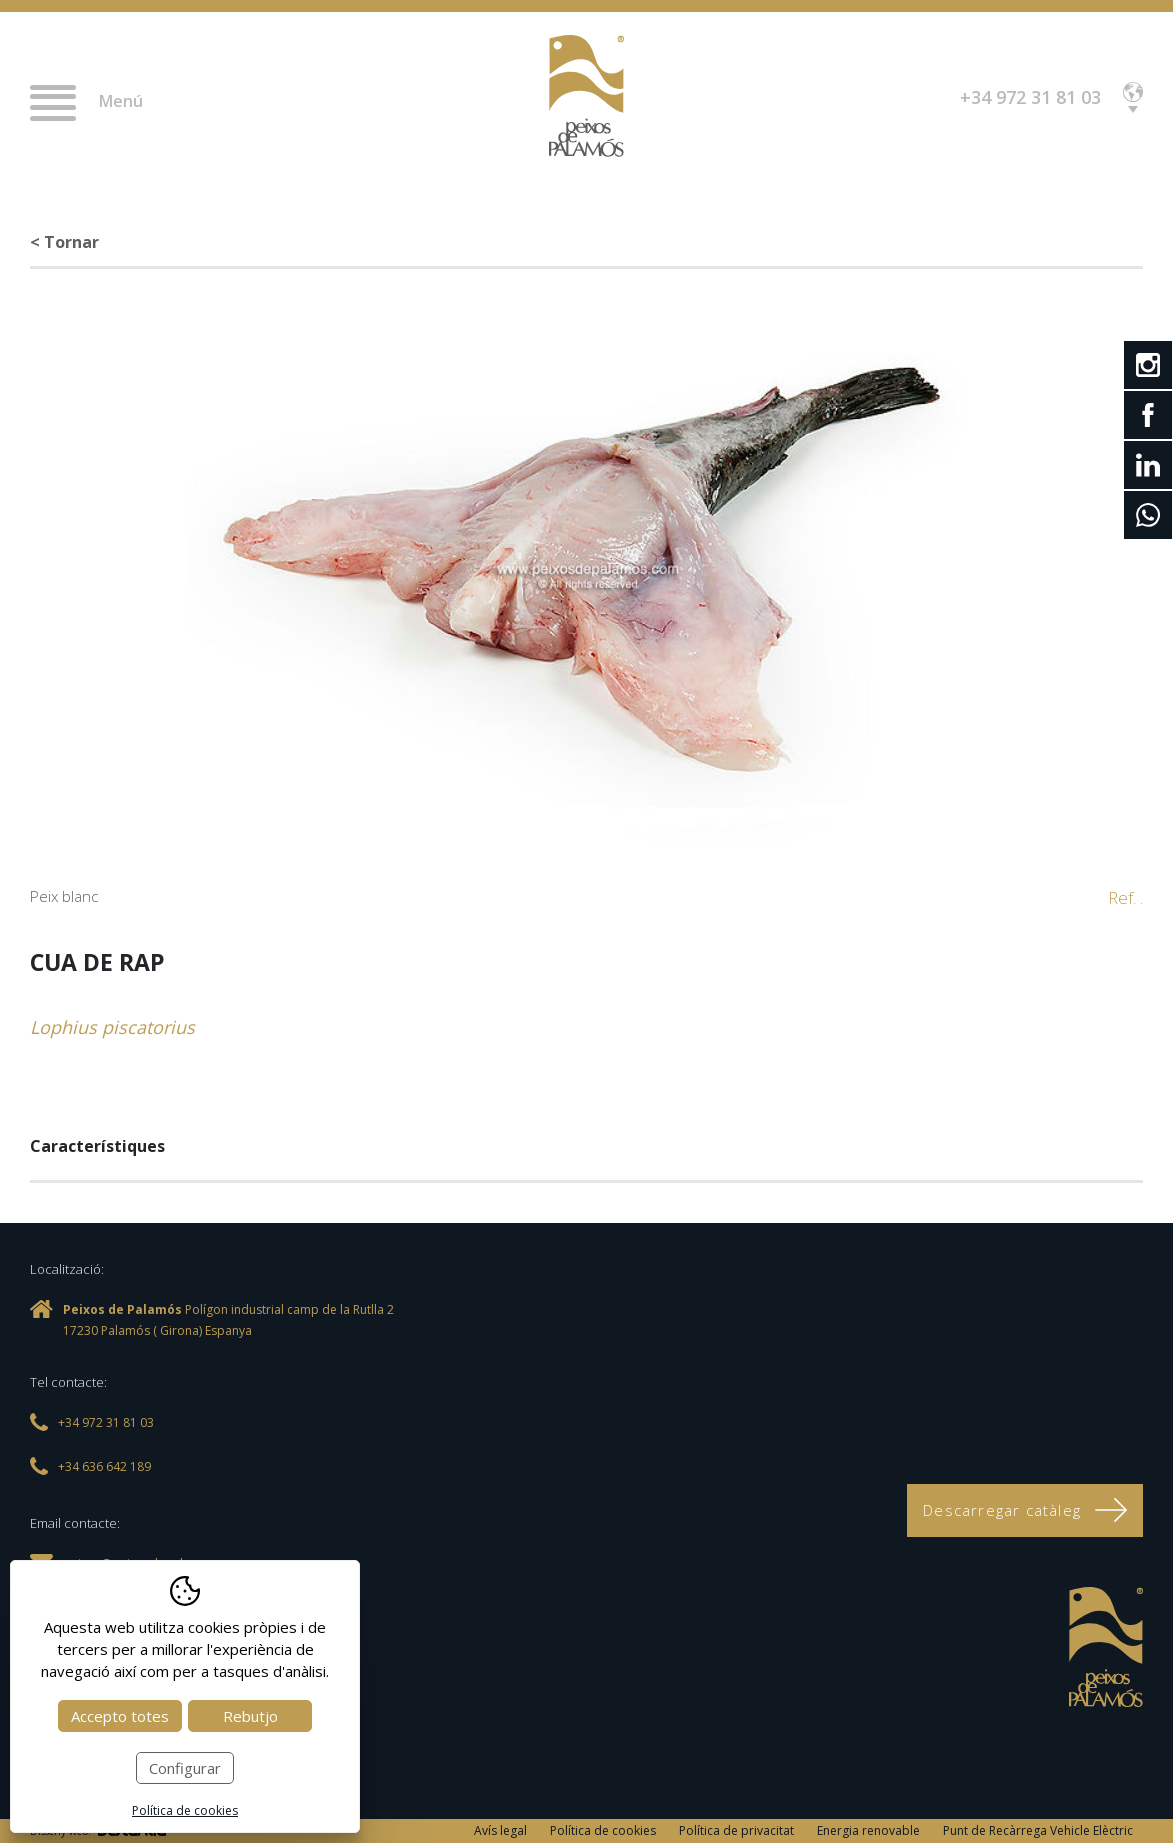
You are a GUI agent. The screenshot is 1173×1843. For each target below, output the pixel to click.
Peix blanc (64, 896)
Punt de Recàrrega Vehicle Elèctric (1038, 1830)
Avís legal (500, 1830)
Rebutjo (250, 1716)
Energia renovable (868, 1830)
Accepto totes (120, 1716)
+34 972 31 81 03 (1030, 97)
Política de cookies (603, 1830)
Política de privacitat (736, 1830)
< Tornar (64, 242)
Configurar (185, 1768)
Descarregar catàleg (1025, 1510)
